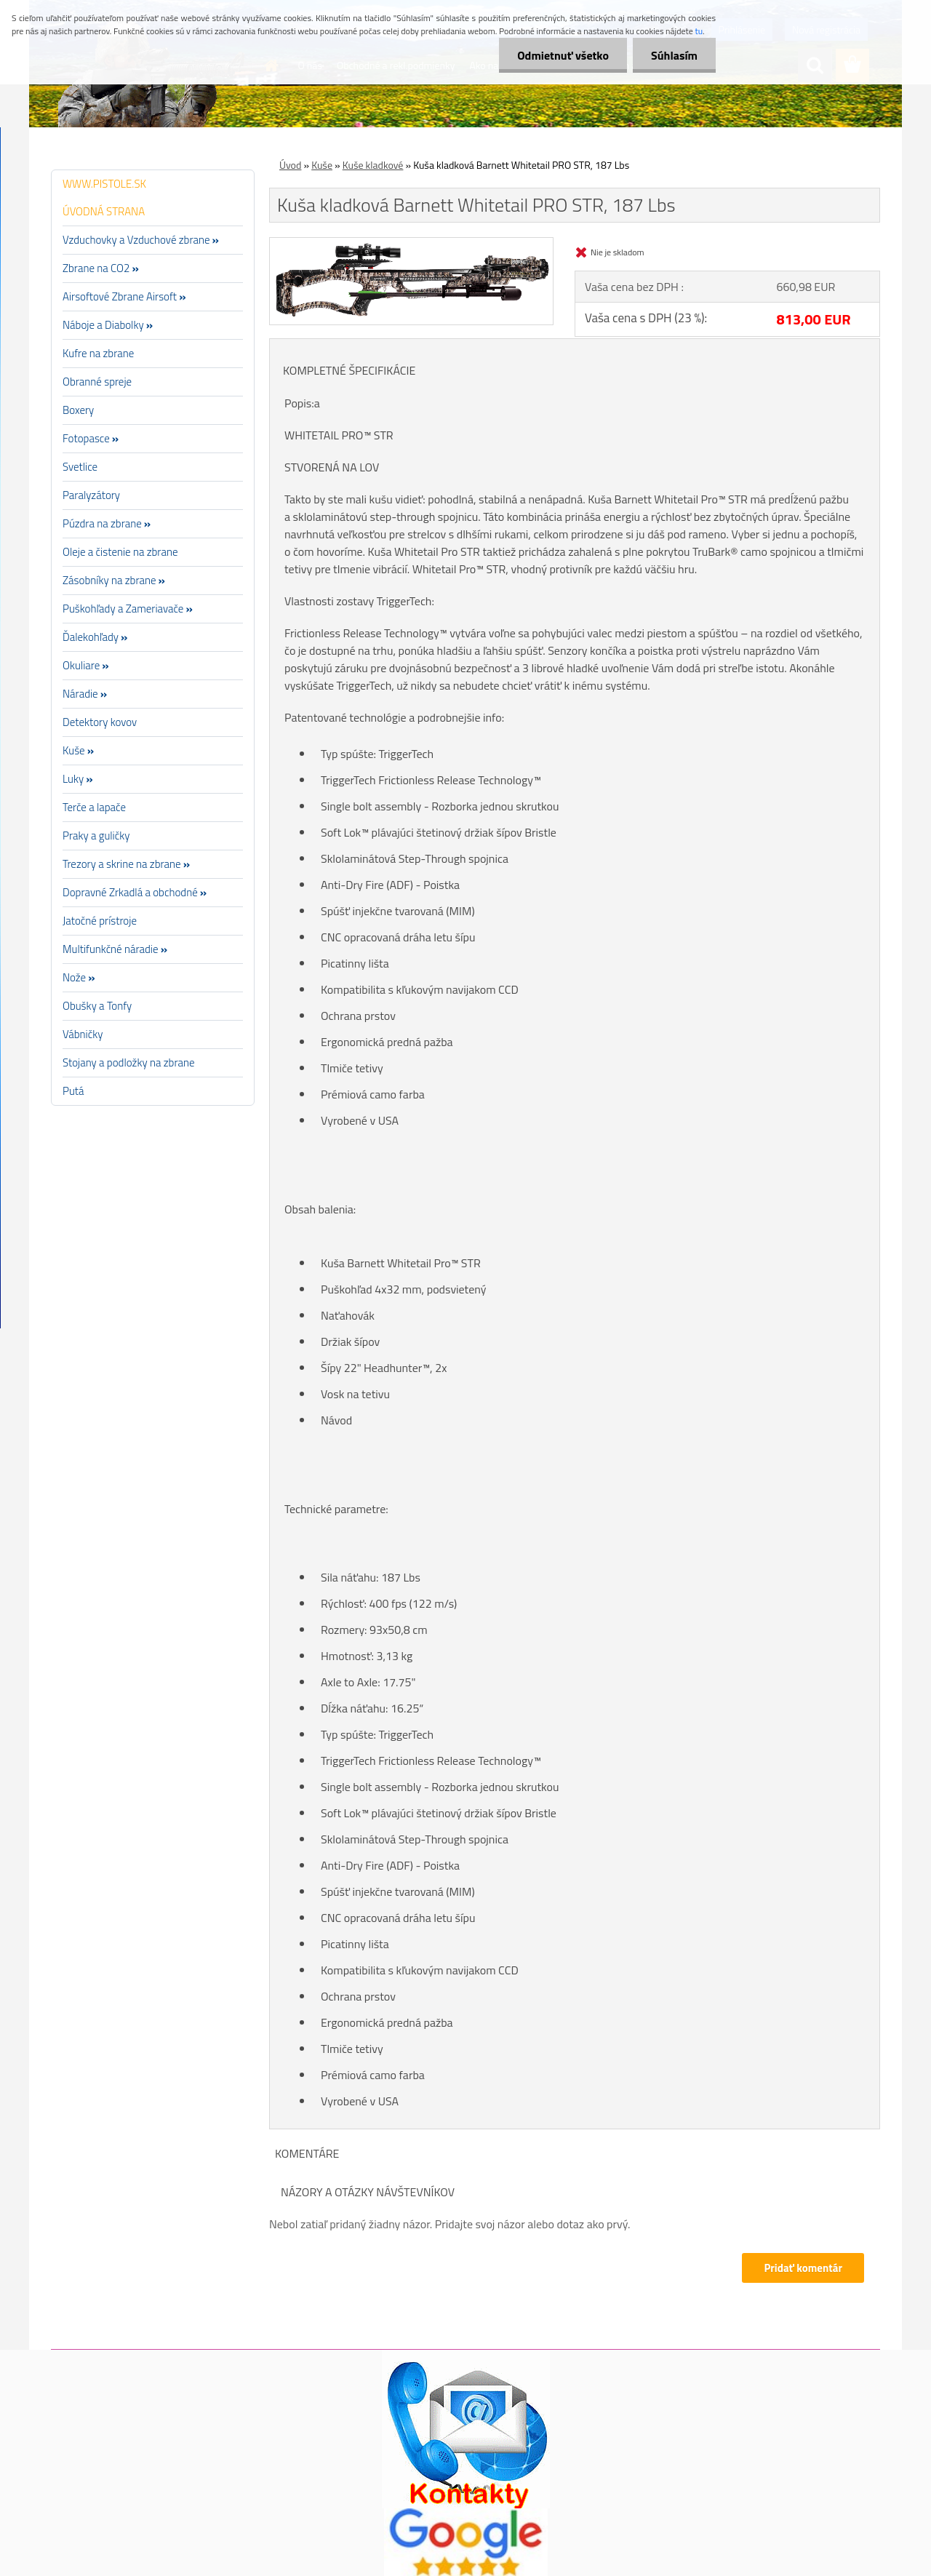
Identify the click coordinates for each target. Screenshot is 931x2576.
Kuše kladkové (373, 164)
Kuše (321, 164)
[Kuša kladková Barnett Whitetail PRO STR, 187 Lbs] (411, 243)
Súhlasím (674, 55)
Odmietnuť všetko (563, 55)
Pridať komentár (803, 2268)
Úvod (290, 164)
